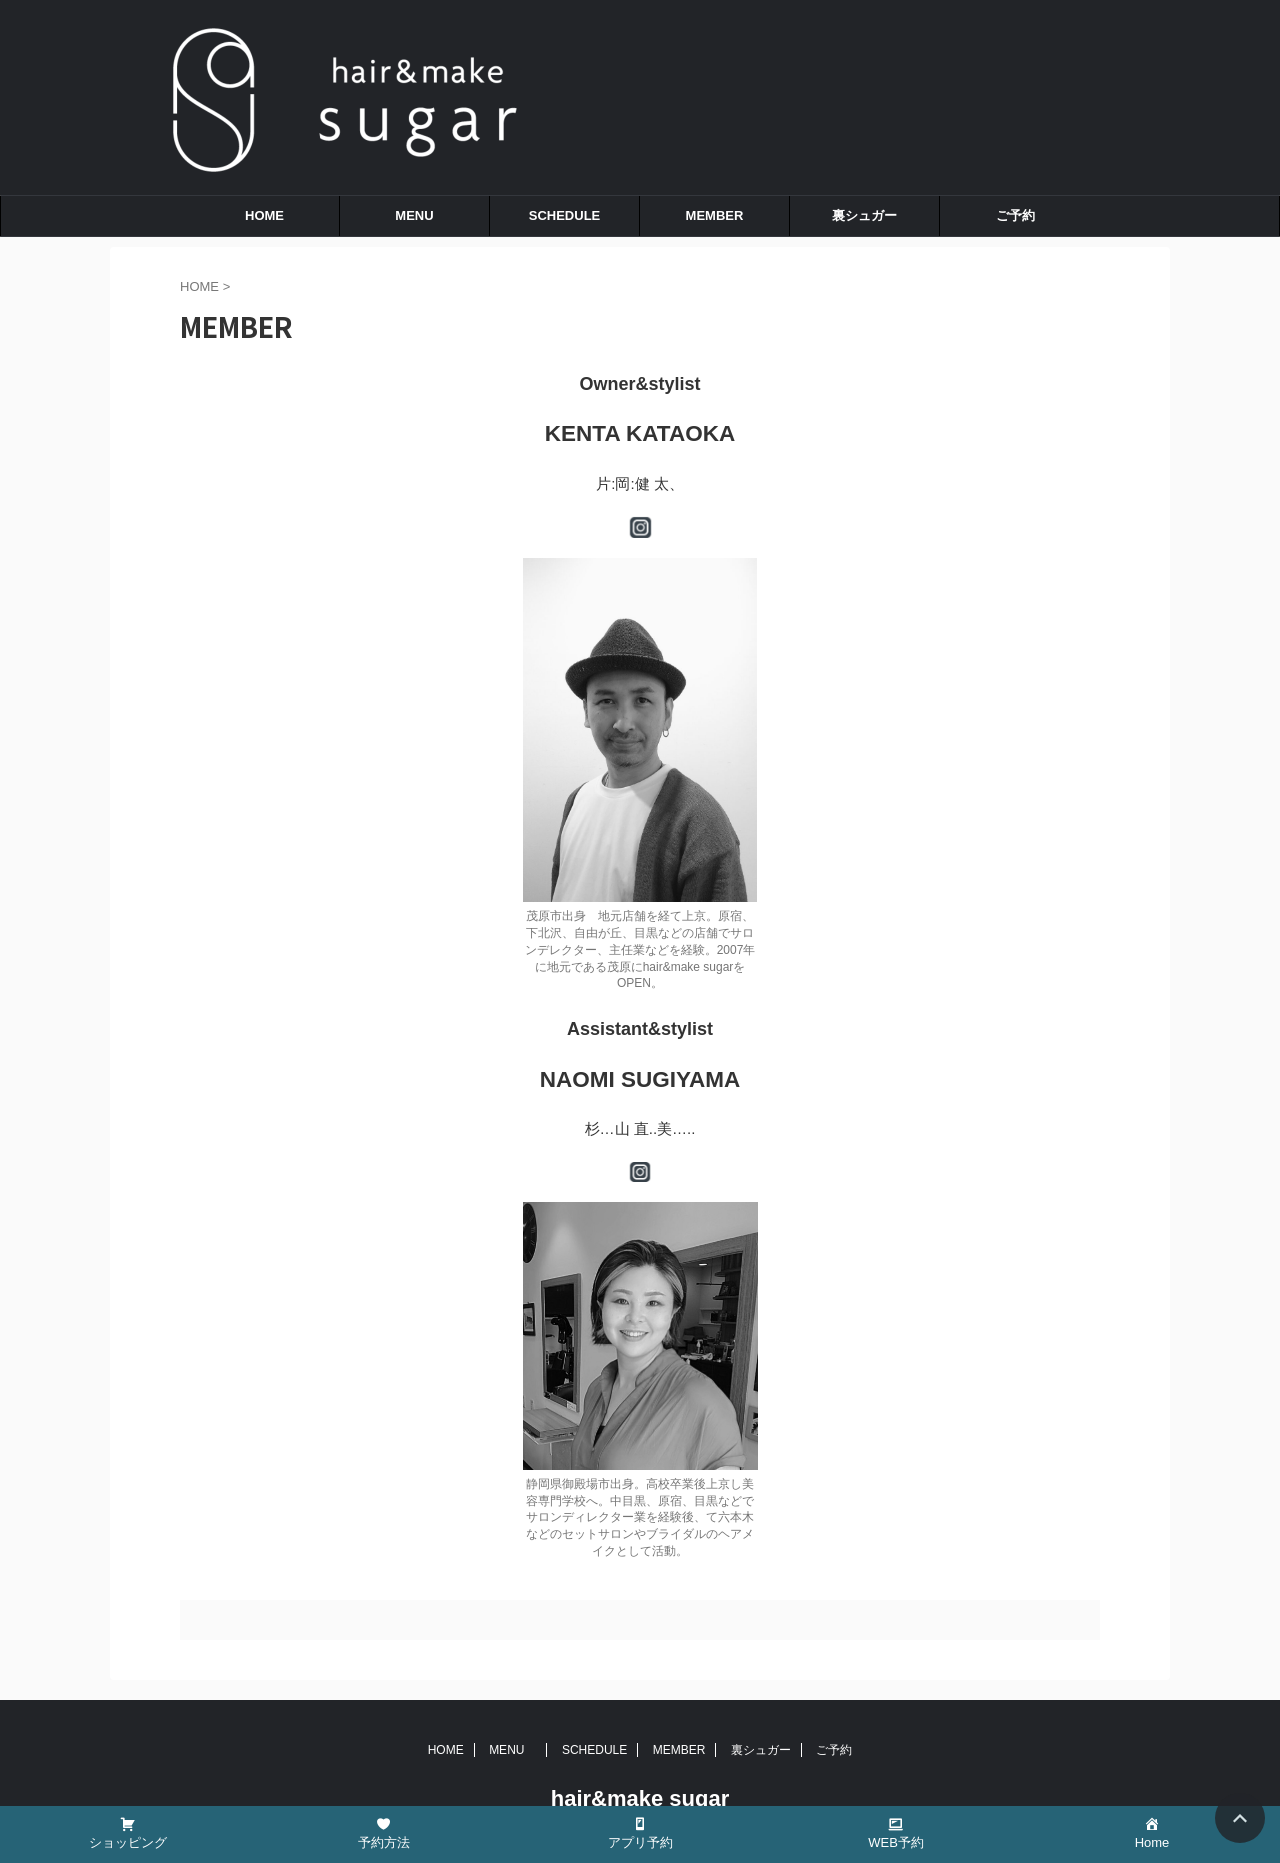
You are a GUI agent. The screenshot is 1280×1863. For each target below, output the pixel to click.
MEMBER (715, 215)
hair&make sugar (640, 1798)
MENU (420, 215)
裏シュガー (864, 215)
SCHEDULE (565, 215)
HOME (264, 215)
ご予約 (1015, 215)
